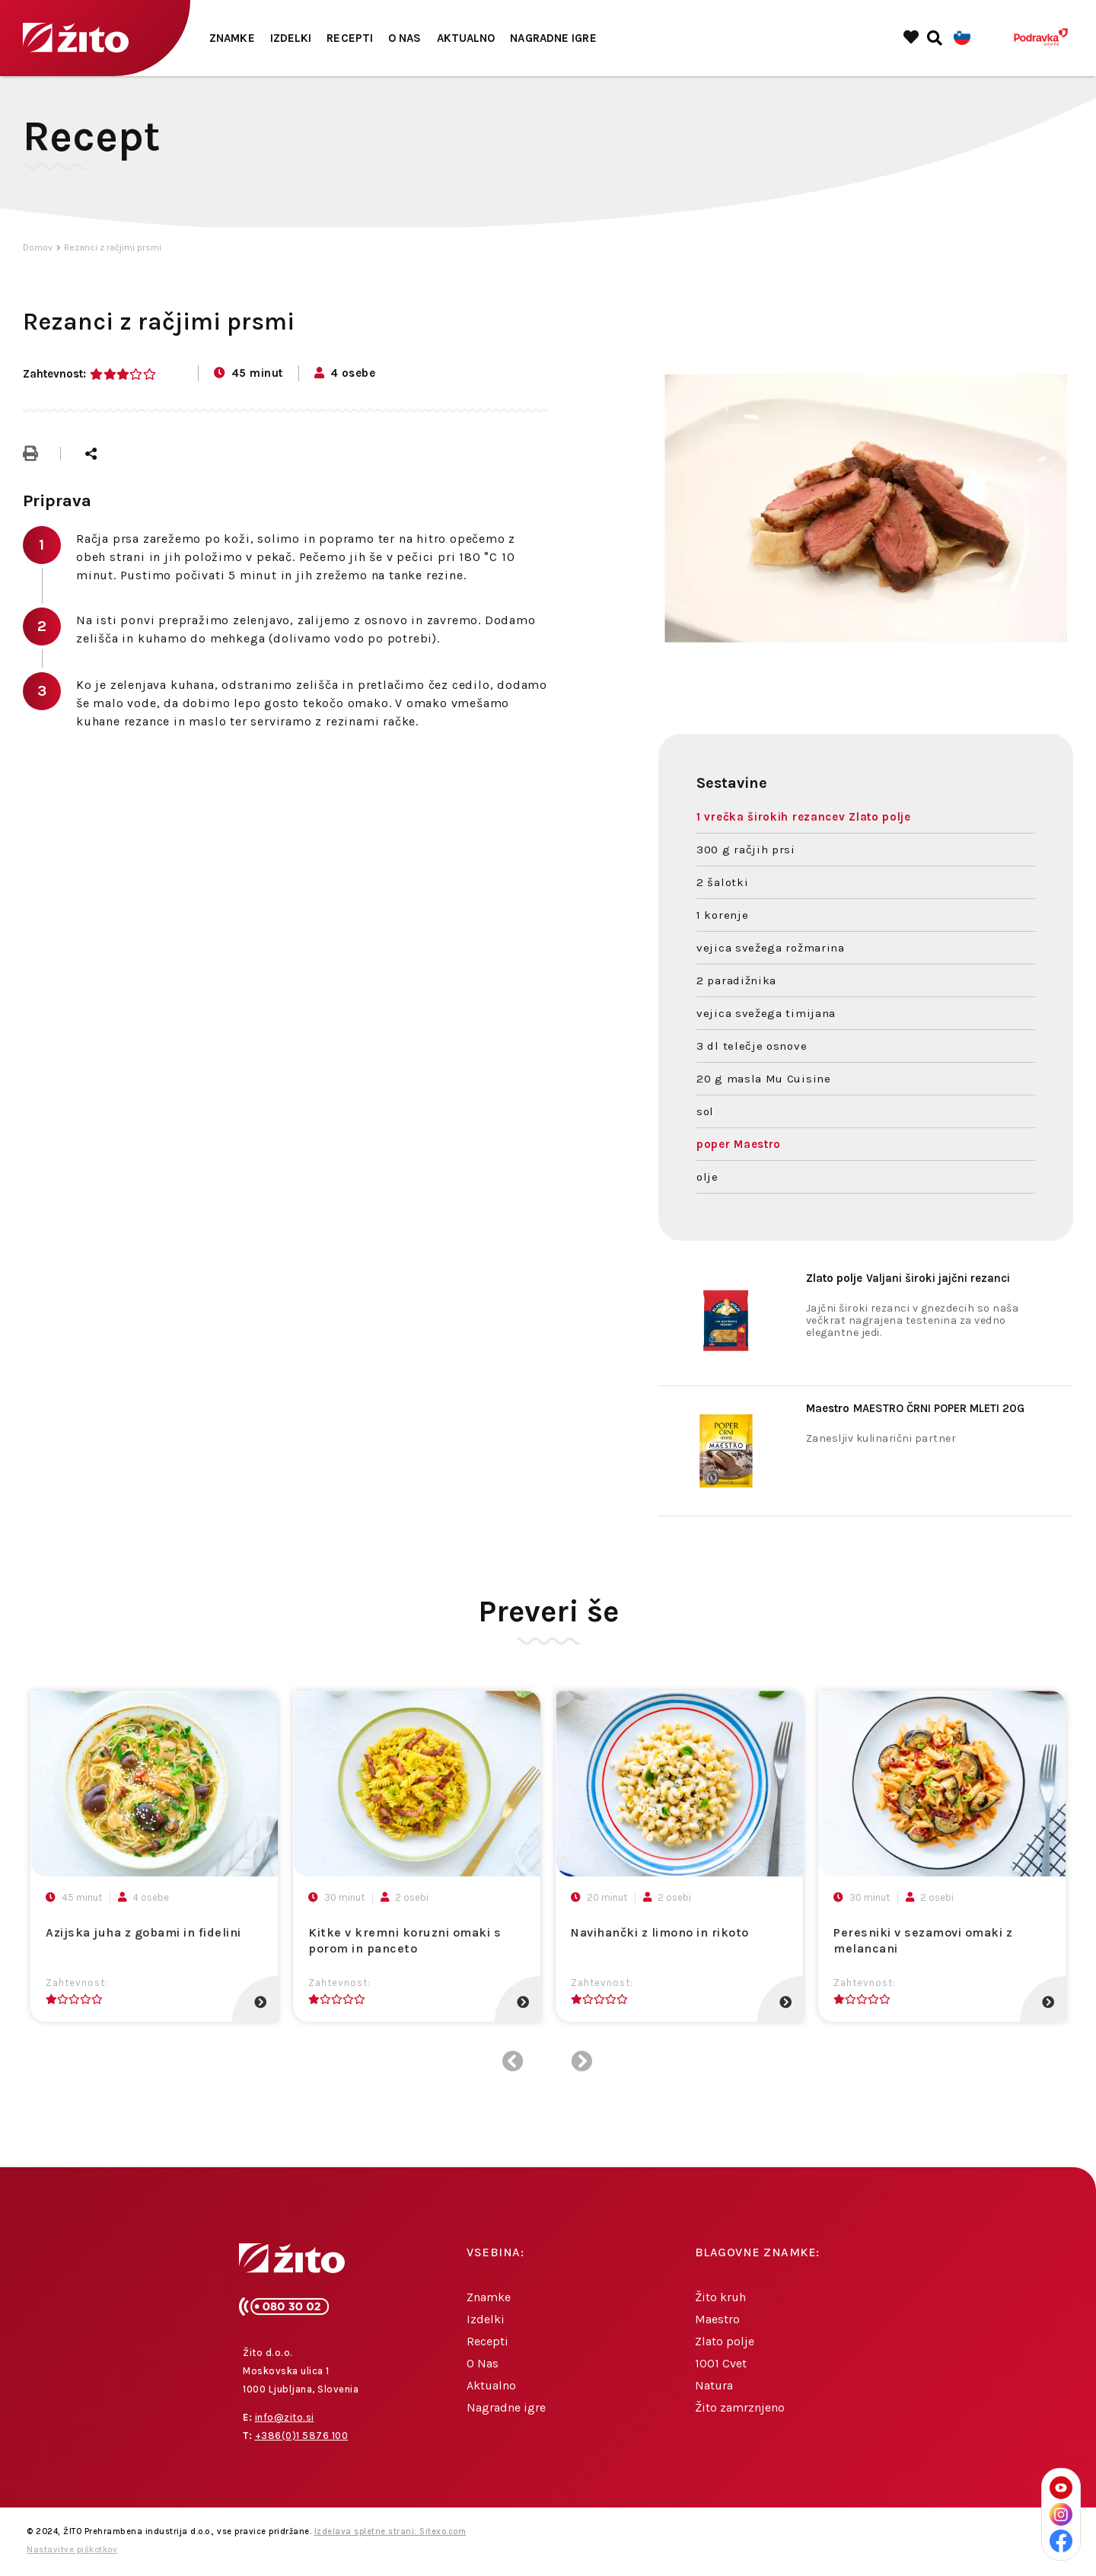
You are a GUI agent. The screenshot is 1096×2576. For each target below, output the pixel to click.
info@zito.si (284, 2417)
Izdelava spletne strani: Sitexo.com (390, 2531)
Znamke (232, 38)
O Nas (405, 38)
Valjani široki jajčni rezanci (908, 1278)
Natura (714, 2385)
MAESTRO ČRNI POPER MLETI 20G (915, 1408)
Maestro (717, 2319)
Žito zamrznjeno (740, 2407)
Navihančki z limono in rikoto (660, 1932)
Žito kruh (720, 2297)
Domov (38, 247)
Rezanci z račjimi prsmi (112, 247)
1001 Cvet (721, 2363)
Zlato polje (724, 2341)
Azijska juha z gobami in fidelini (143, 1932)
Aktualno (466, 38)
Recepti (350, 38)
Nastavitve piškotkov (72, 2550)
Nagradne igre (553, 38)
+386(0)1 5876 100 (302, 2435)
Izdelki (291, 38)
